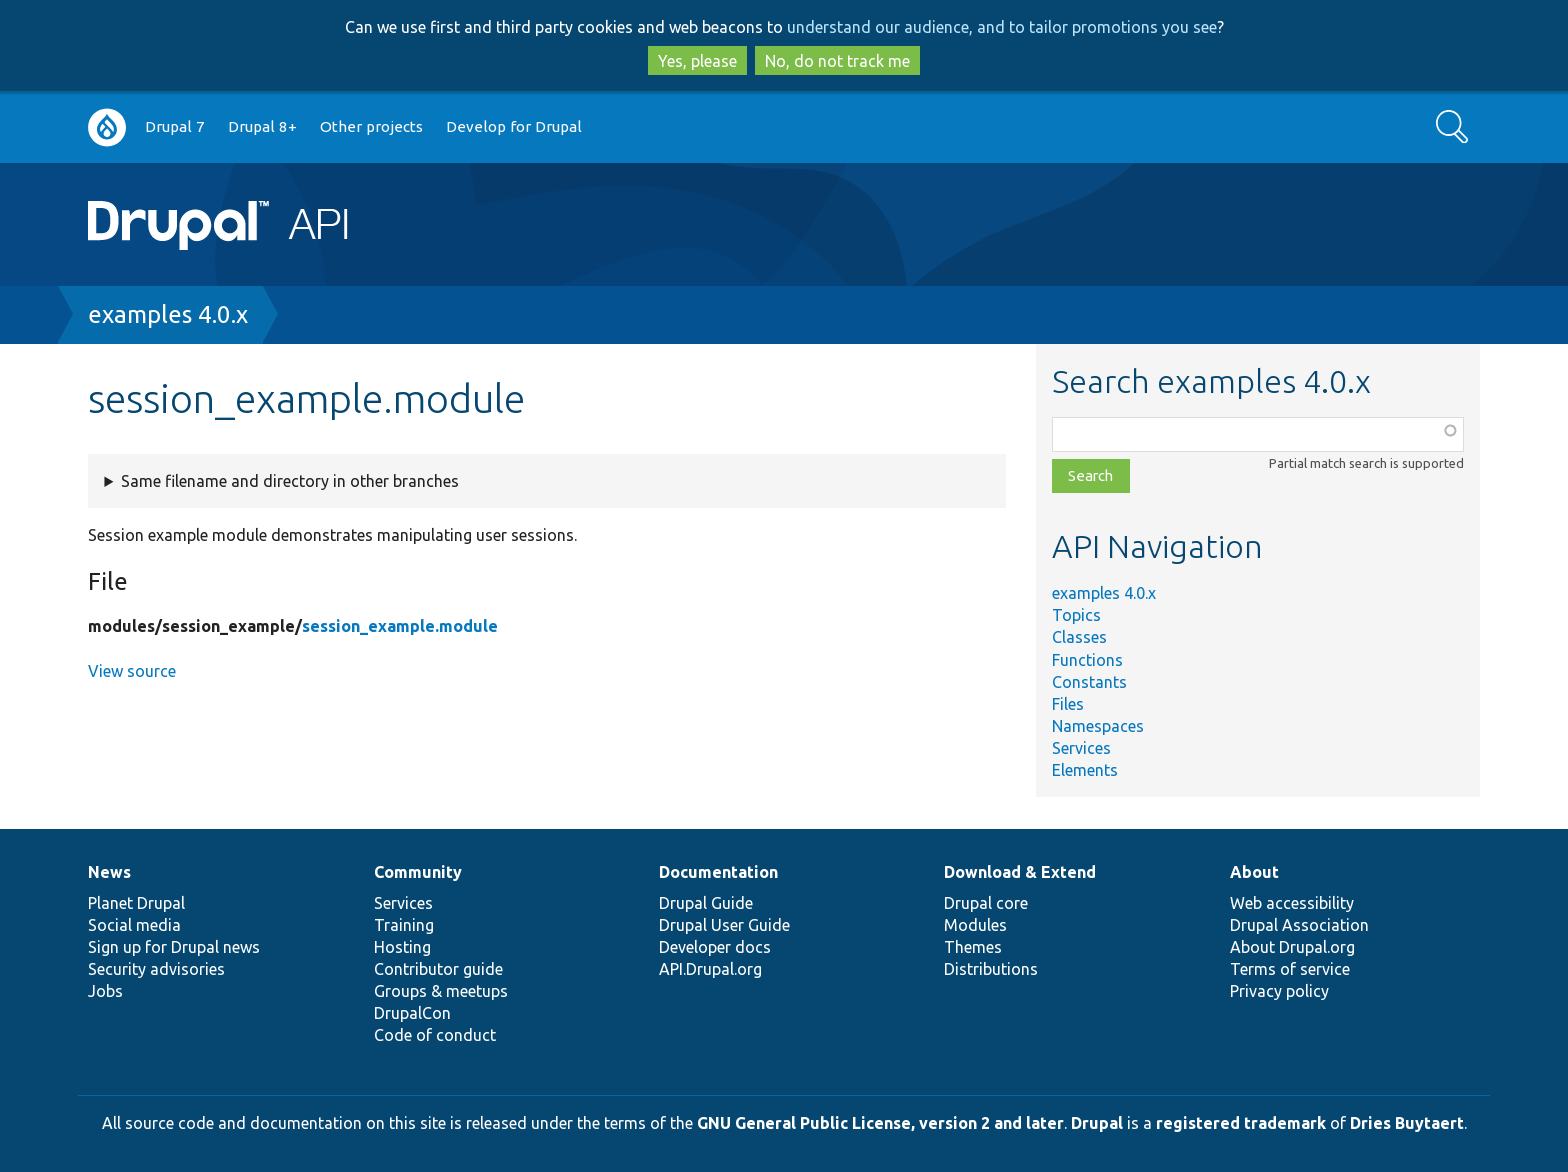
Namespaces (1098, 726)
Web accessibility (1292, 903)
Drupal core (986, 903)
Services (1081, 748)
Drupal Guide (706, 903)
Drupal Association (1299, 925)
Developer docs (715, 947)
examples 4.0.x (168, 314)
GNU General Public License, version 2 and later (880, 1123)
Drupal (1097, 1123)
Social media (134, 925)
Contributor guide (438, 969)
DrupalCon (412, 1013)
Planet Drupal (136, 903)
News (109, 872)
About (1254, 872)
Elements (1085, 770)
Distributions (991, 969)
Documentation (718, 872)
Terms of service (1290, 969)
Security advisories (156, 969)
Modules (975, 925)
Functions (1087, 660)
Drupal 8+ (262, 126)
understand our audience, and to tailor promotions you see (1002, 27)
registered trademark (1241, 1123)
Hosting (402, 947)
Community (418, 872)
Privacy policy (1279, 991)
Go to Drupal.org (107, 127)
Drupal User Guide (724, 925)
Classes (1079, 637)
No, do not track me (837, 61)
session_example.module (400, 626)
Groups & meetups (441, 991)
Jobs (105, 991)
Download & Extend (1020, 872)
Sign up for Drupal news (174, 947)
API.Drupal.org (710, 969)
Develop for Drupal (514, 126)
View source (132, 671)
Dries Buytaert (1407, 1123)
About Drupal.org (1292, 947)
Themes (973, 947)
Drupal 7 (175, 126)
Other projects (371, 126)
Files (1068, 704)
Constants (1089, 682)
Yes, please (697, 61)
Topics (1076, 615)
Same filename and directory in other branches (290, 481)
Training (404, 925)
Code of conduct (435, 1035)
